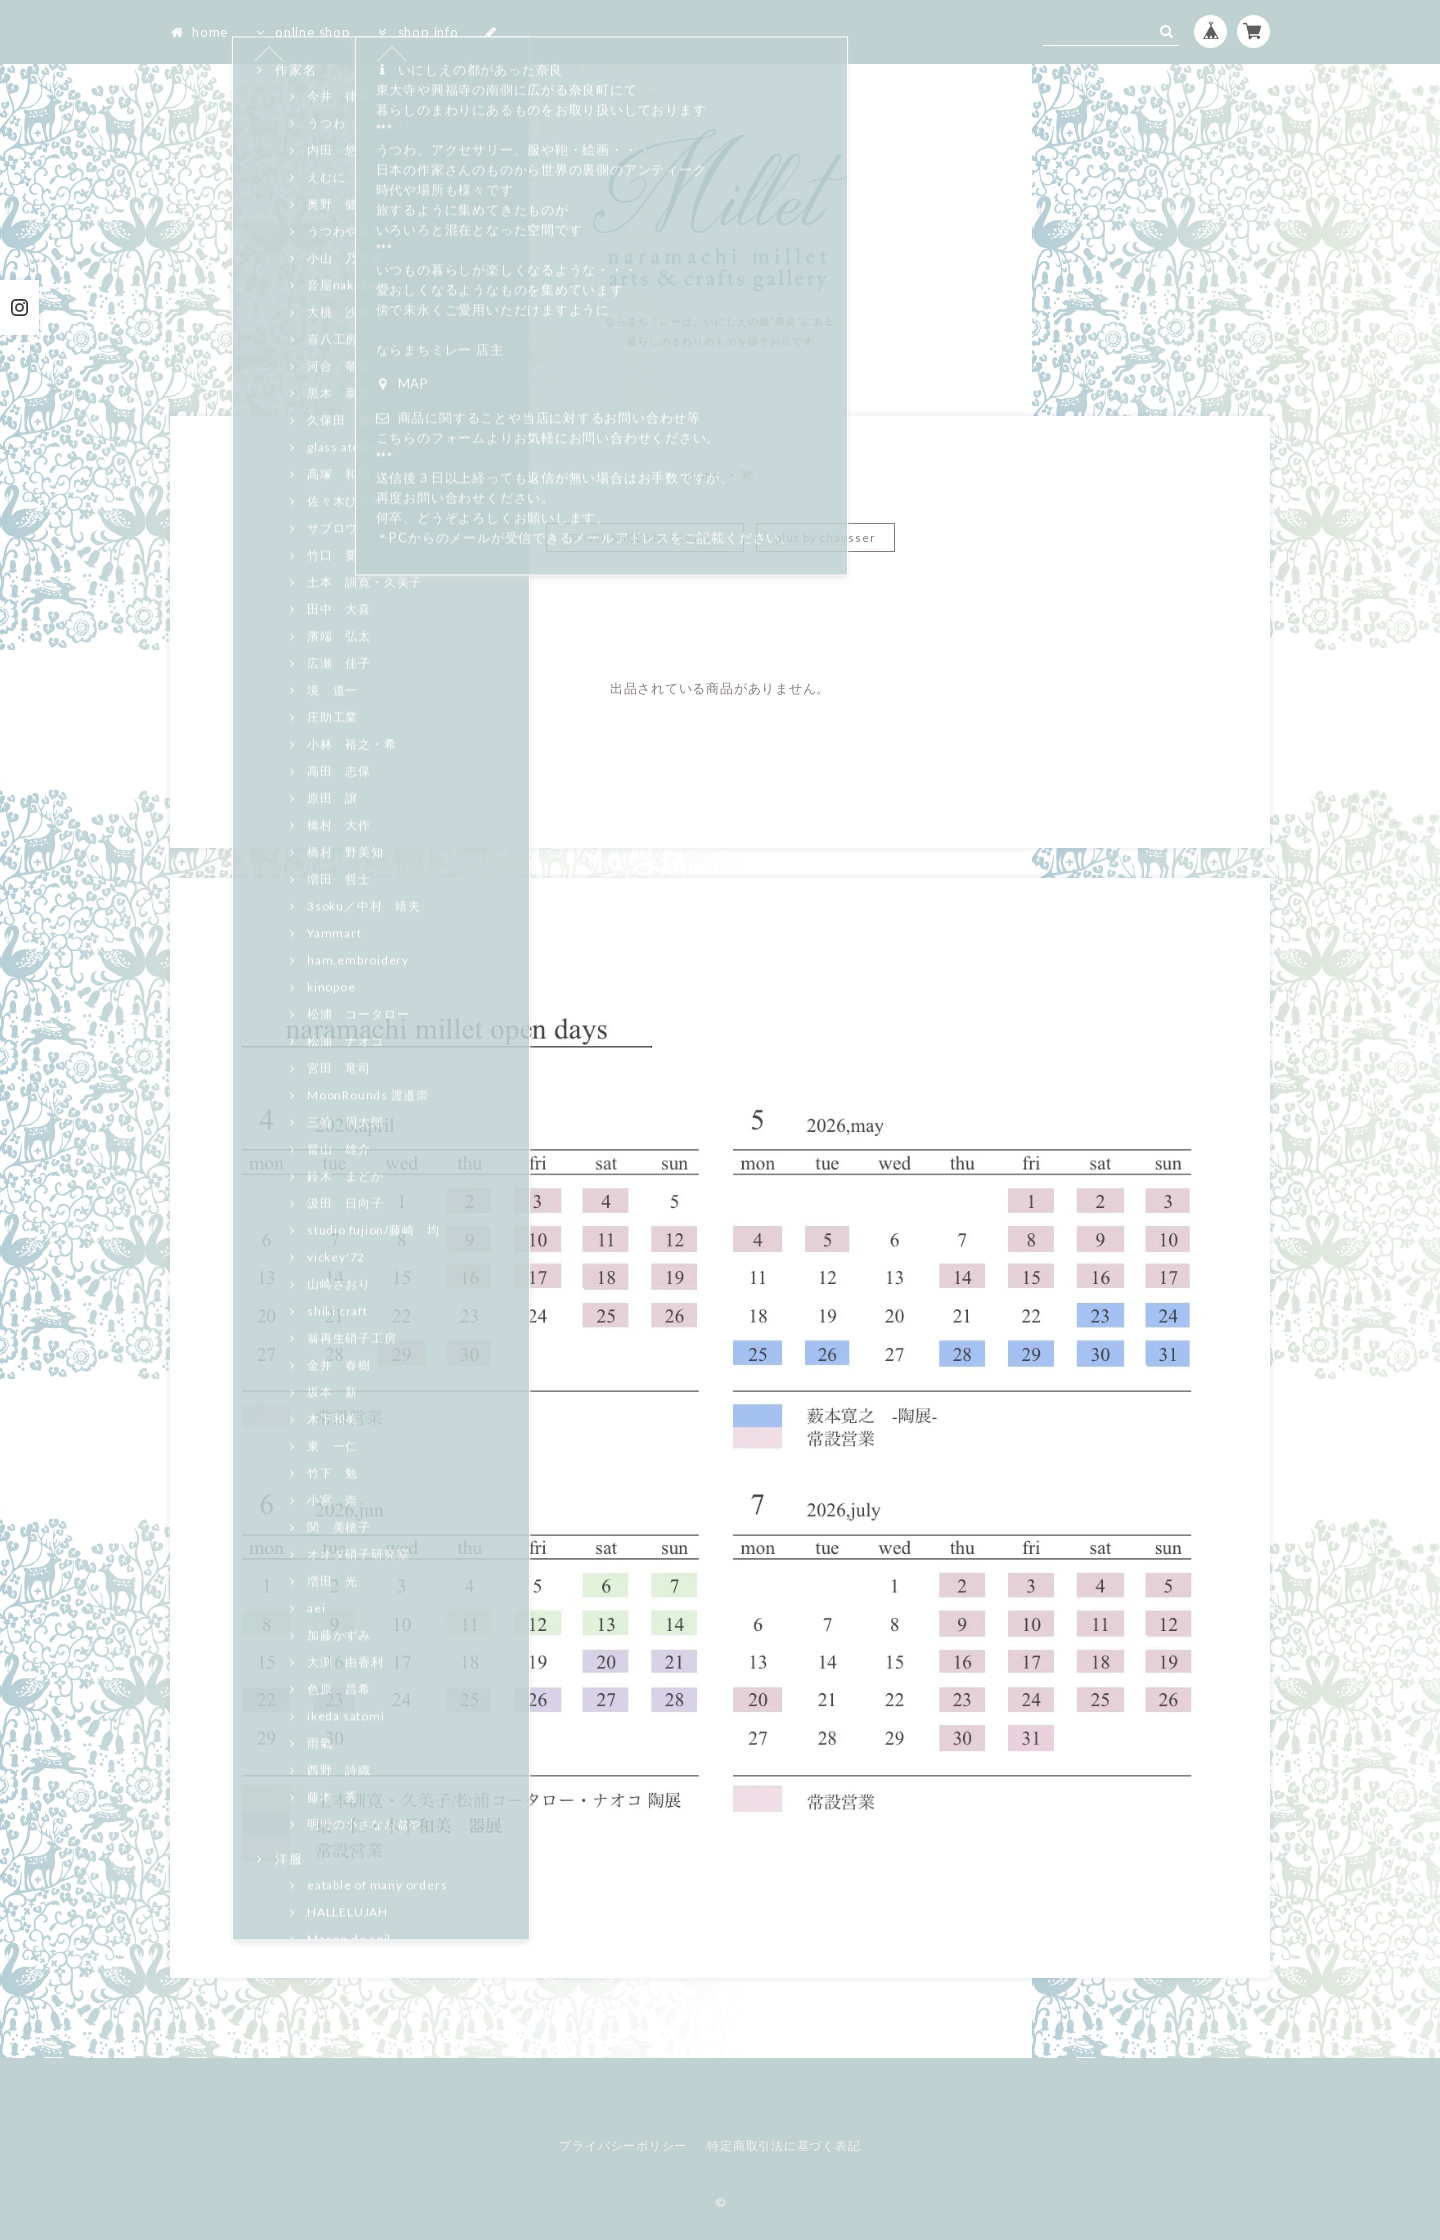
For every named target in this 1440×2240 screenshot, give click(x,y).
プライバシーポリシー (623, 2145)
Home (702, 474)
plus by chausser (825, 537)
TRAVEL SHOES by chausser (645, 537)
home (199, 32)
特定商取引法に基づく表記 (783, 2145)
